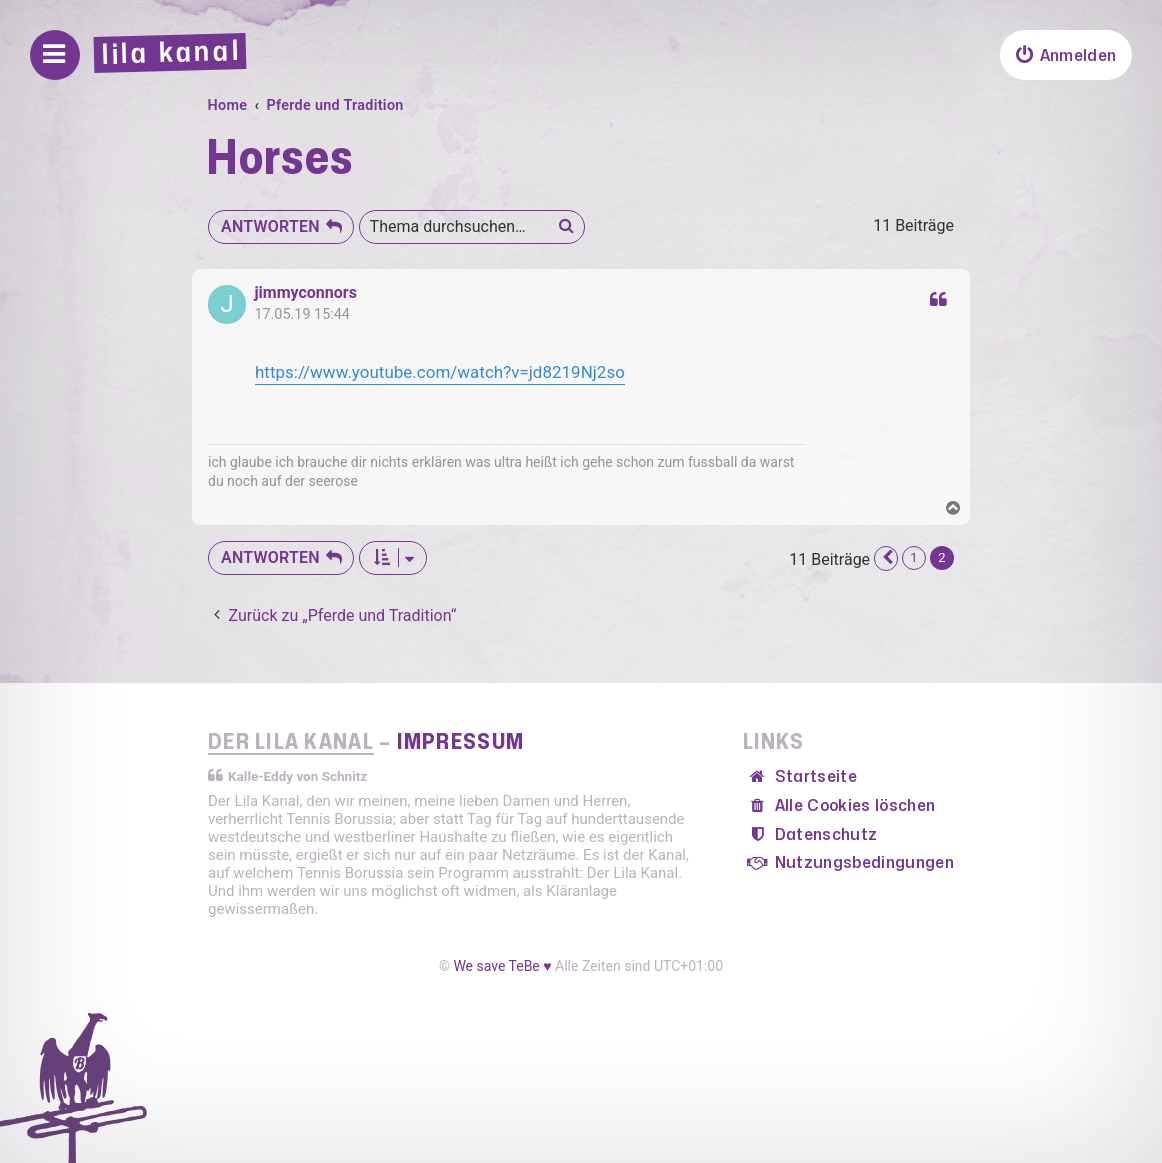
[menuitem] (1066, 55)
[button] (886, 558)
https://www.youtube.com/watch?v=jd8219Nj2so (440, 372)
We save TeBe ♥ (502, 966)
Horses (279, 159)
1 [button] (914, 557)
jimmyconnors (305, 293)
